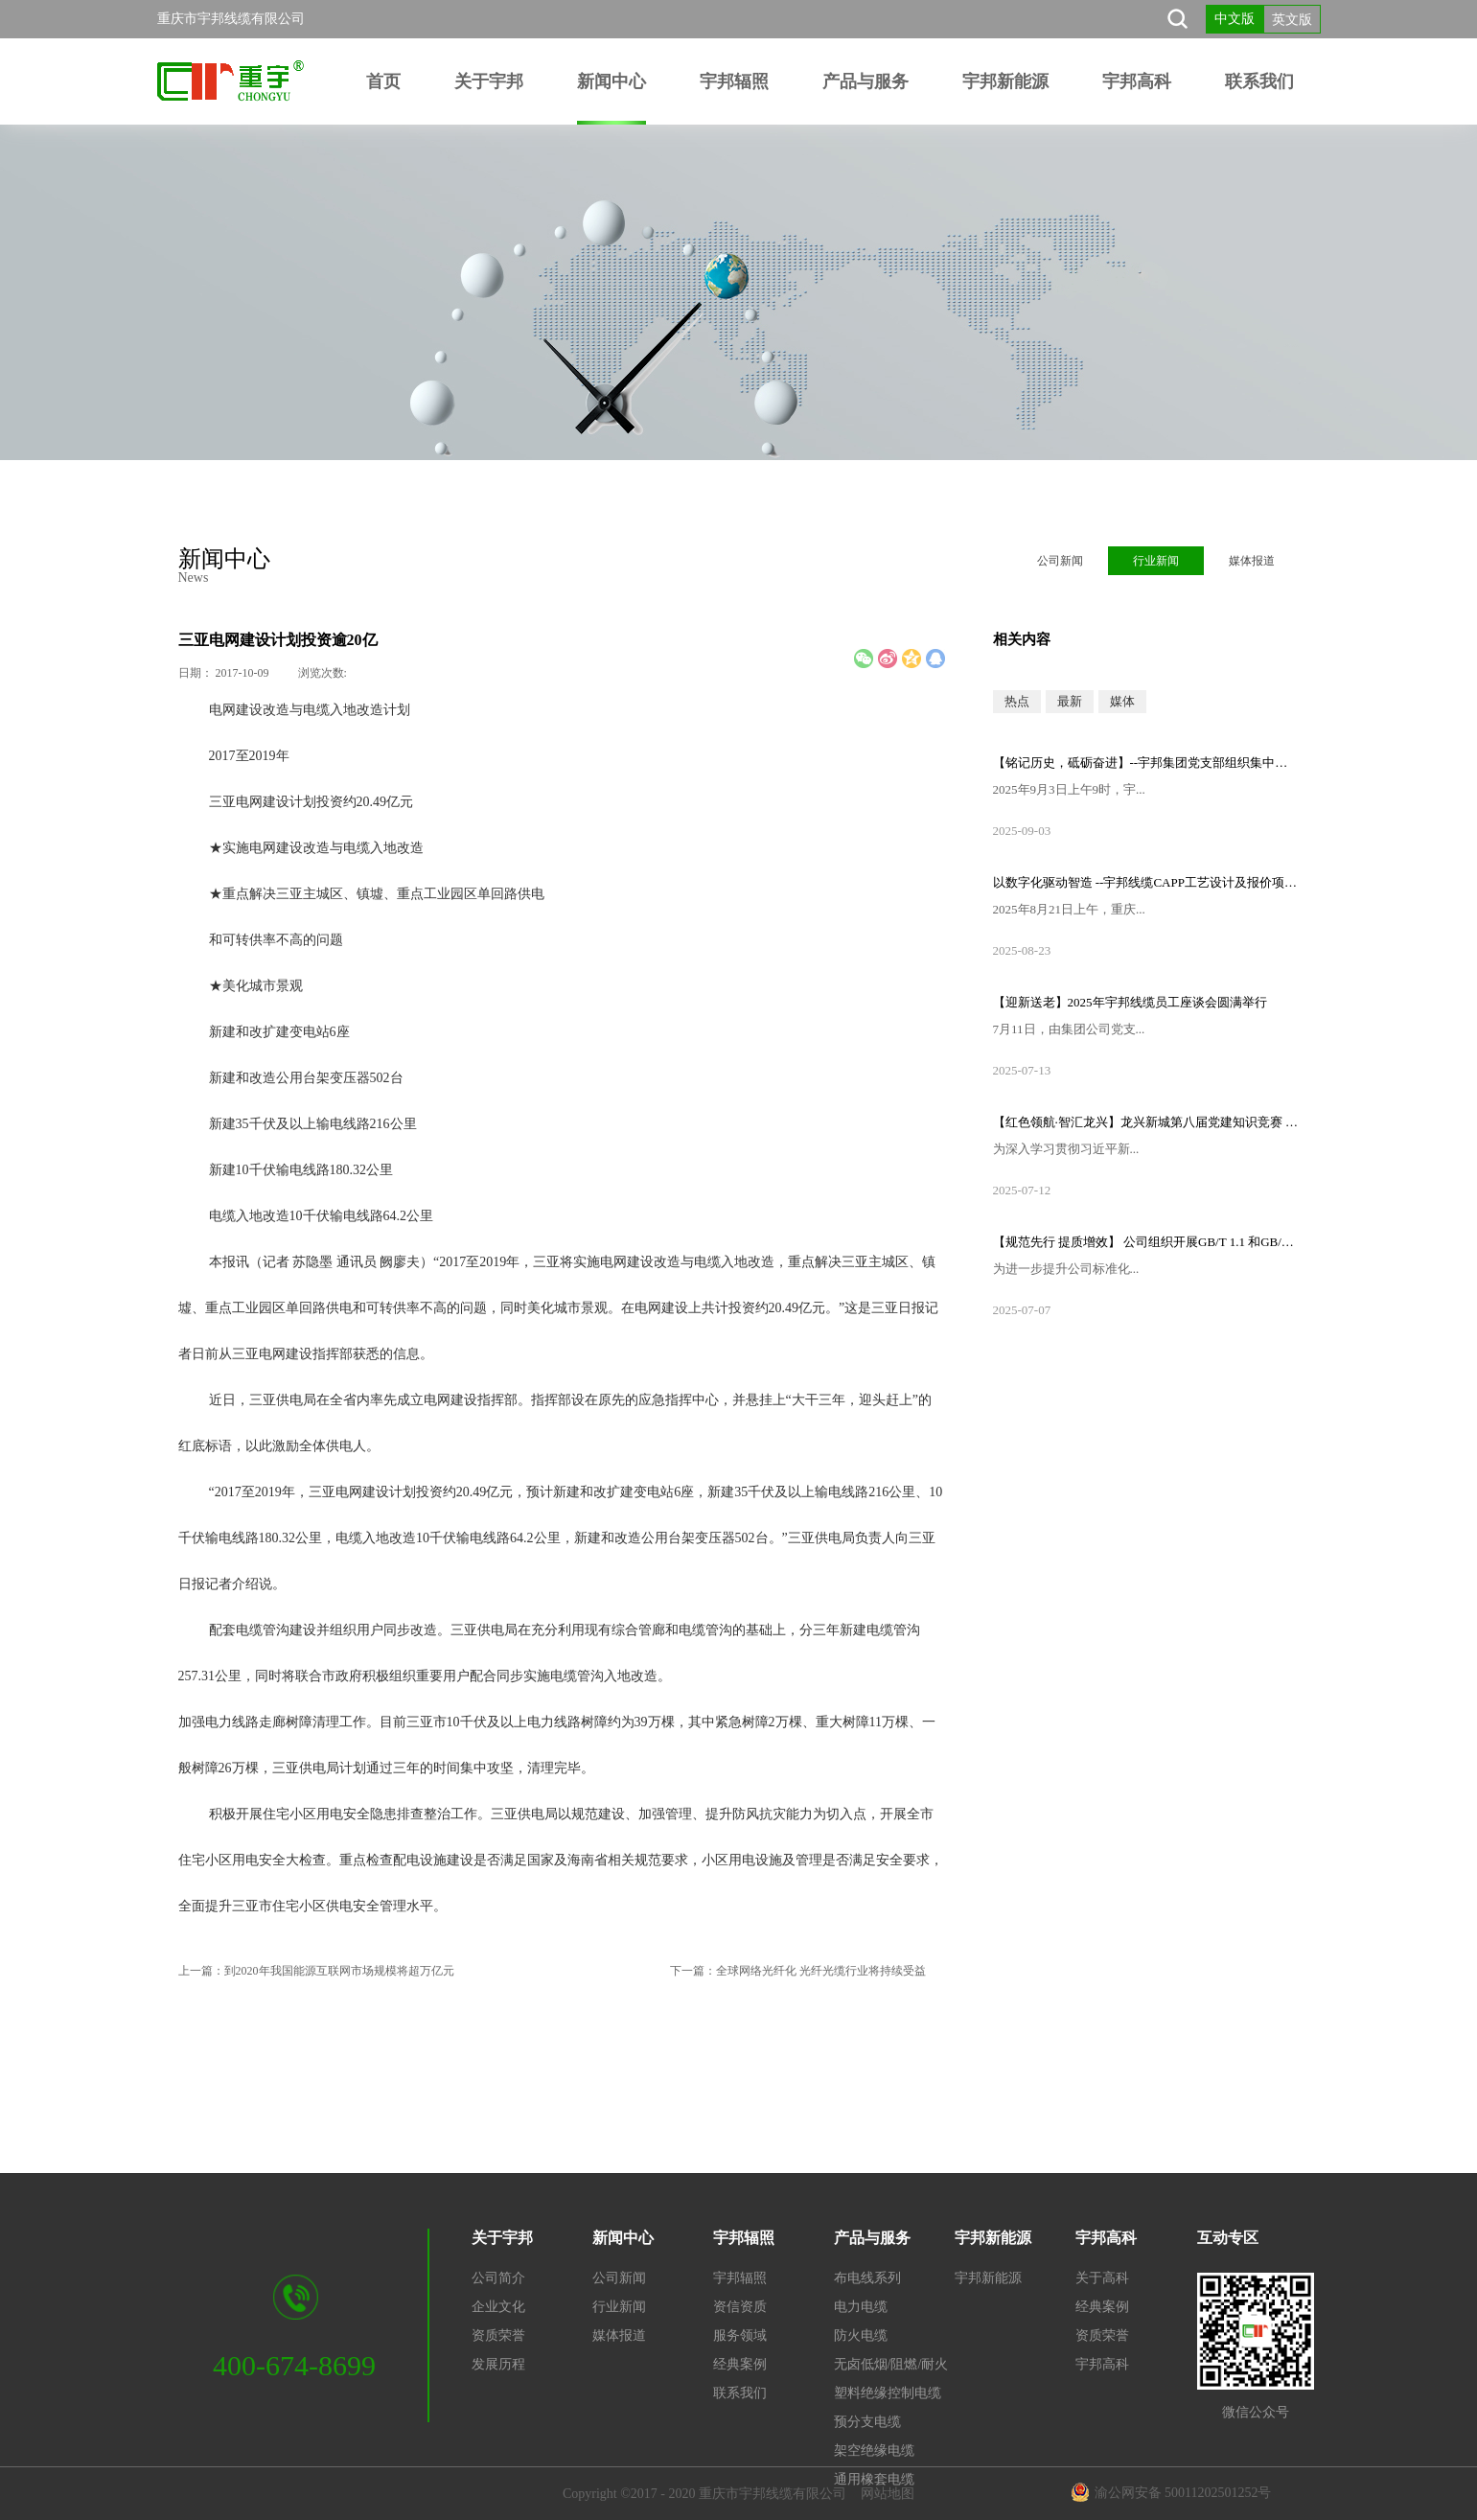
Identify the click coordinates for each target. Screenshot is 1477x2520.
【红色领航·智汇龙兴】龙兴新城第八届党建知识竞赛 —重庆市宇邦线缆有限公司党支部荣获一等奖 (1146, 1122)
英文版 (1292, 19)
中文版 (1234, 19)
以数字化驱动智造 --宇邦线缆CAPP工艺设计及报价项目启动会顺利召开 (1146, 882)
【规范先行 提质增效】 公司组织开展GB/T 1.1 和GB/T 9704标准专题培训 (1146, 1242)
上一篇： (316, 1970)
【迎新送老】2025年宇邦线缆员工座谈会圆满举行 (1130, 1002)
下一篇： (798, 1970)
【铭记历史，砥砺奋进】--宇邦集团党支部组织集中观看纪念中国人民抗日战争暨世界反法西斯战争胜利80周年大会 (1146, 762)
